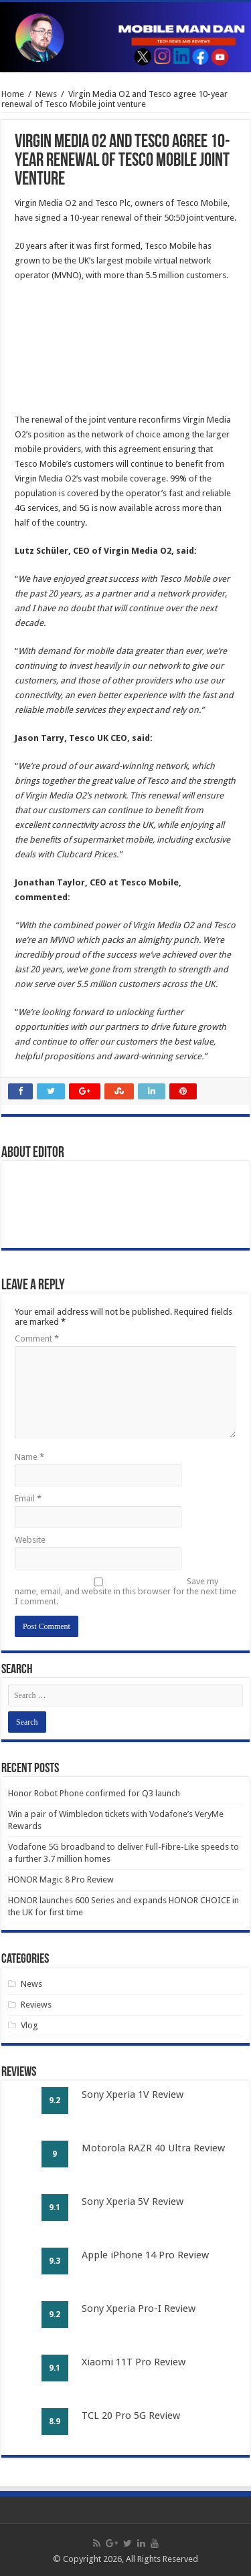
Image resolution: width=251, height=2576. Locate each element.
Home (12, 94)
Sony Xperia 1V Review (132, 2094)
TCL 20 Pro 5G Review (131, 2415)
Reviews (36, 2005)
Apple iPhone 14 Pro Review (145, 2255)
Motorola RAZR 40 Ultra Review (153, 2148)
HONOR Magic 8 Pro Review (61, 1879)
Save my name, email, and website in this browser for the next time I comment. (125, 1591)
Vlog (29, 2025)
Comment (37, 1338)
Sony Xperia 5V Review (132, 2201)
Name (29, 1457)
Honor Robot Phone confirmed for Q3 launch (94, 1793)
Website (30, 1540)
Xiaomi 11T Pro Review (133, 2362)
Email (28, 1498)
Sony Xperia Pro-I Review (138, 2308)
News (46, 94)
